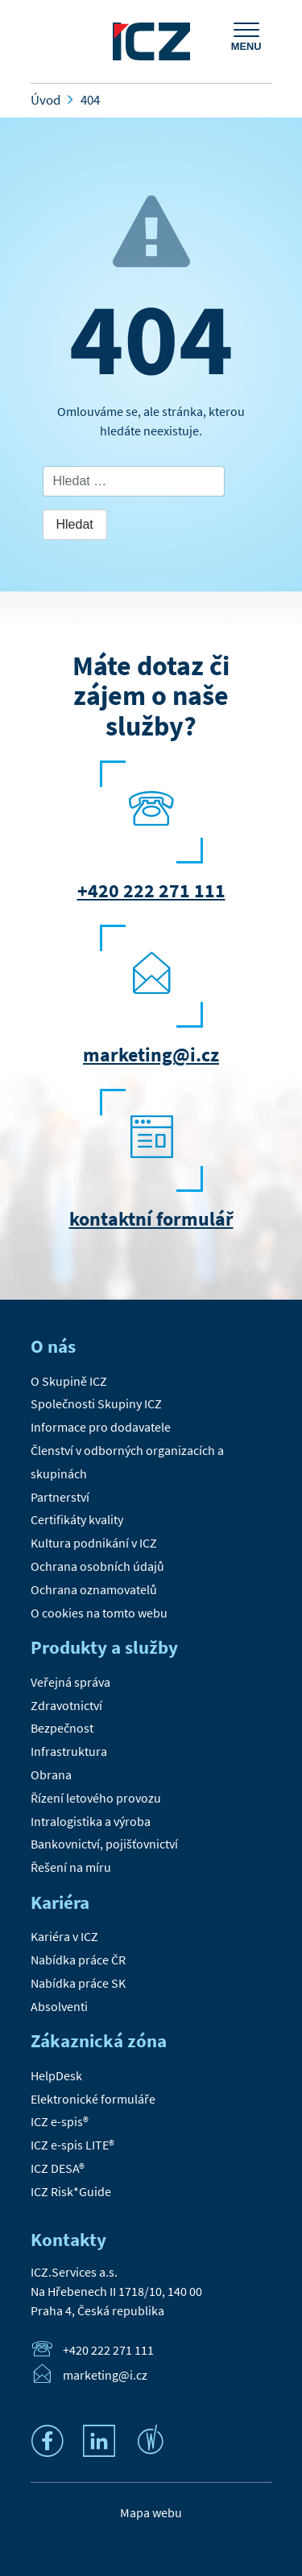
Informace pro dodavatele (101, 1427)
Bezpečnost (62, 1728)
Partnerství (60, 1497)
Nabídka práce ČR (78, 1960)
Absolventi (59, 2006)
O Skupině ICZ (69, 1381)
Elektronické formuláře (93, 2099)
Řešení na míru (71, 1867)
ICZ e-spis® (60, 2121)
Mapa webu (151, 2512)
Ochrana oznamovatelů (94, 1589)
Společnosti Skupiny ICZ (96, 1403)
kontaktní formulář (151, 1218)
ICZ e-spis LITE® (72, 2145)
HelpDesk (56, 2075)
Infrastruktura (69, 1751)
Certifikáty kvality (77, 1519)
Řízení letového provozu (96, 1798)
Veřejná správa (70, 1682)
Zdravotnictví (66, 1705)
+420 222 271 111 (151, 890)
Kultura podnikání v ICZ (94, 1543)
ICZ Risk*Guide (71, 2191)
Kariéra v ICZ (64, 1936)
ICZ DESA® (58, 2168)
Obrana (51, 1774)
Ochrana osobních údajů (97, 1566)
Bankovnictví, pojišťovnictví (104, 1844)
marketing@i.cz (151, 1054)
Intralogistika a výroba (91, 1821)
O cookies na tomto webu (99, 1613)
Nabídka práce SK (78, 1983)
